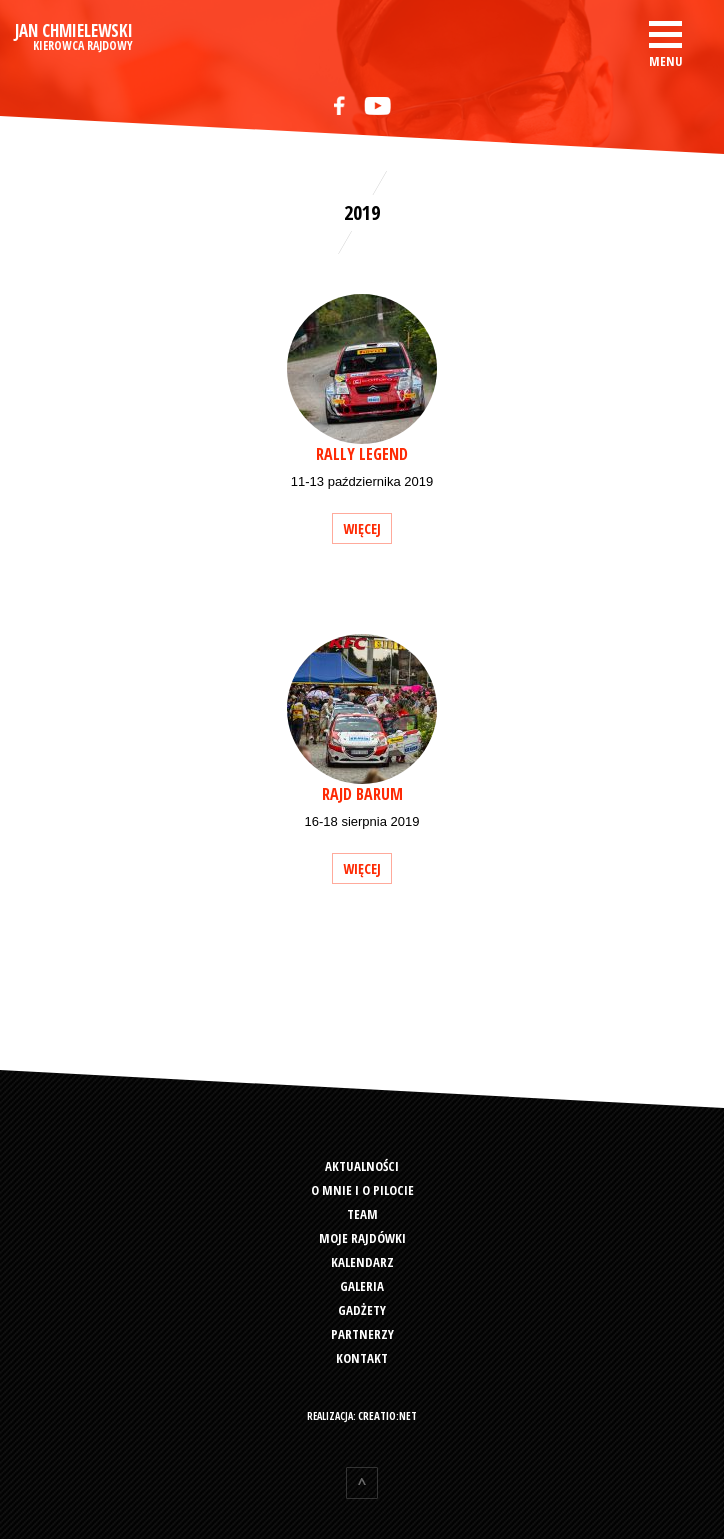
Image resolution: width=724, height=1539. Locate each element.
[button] (666, 41)
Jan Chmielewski (74, 38)
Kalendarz (362, 1262)
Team (362, 1214)
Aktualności (362, 1166)
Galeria (362, 1286)
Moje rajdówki (362, 1238)
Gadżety (362, 1310)
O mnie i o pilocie (362, 1190)
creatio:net (387, 1415)
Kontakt (362, 1358)
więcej (362, 528)
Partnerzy (362, 1334)
